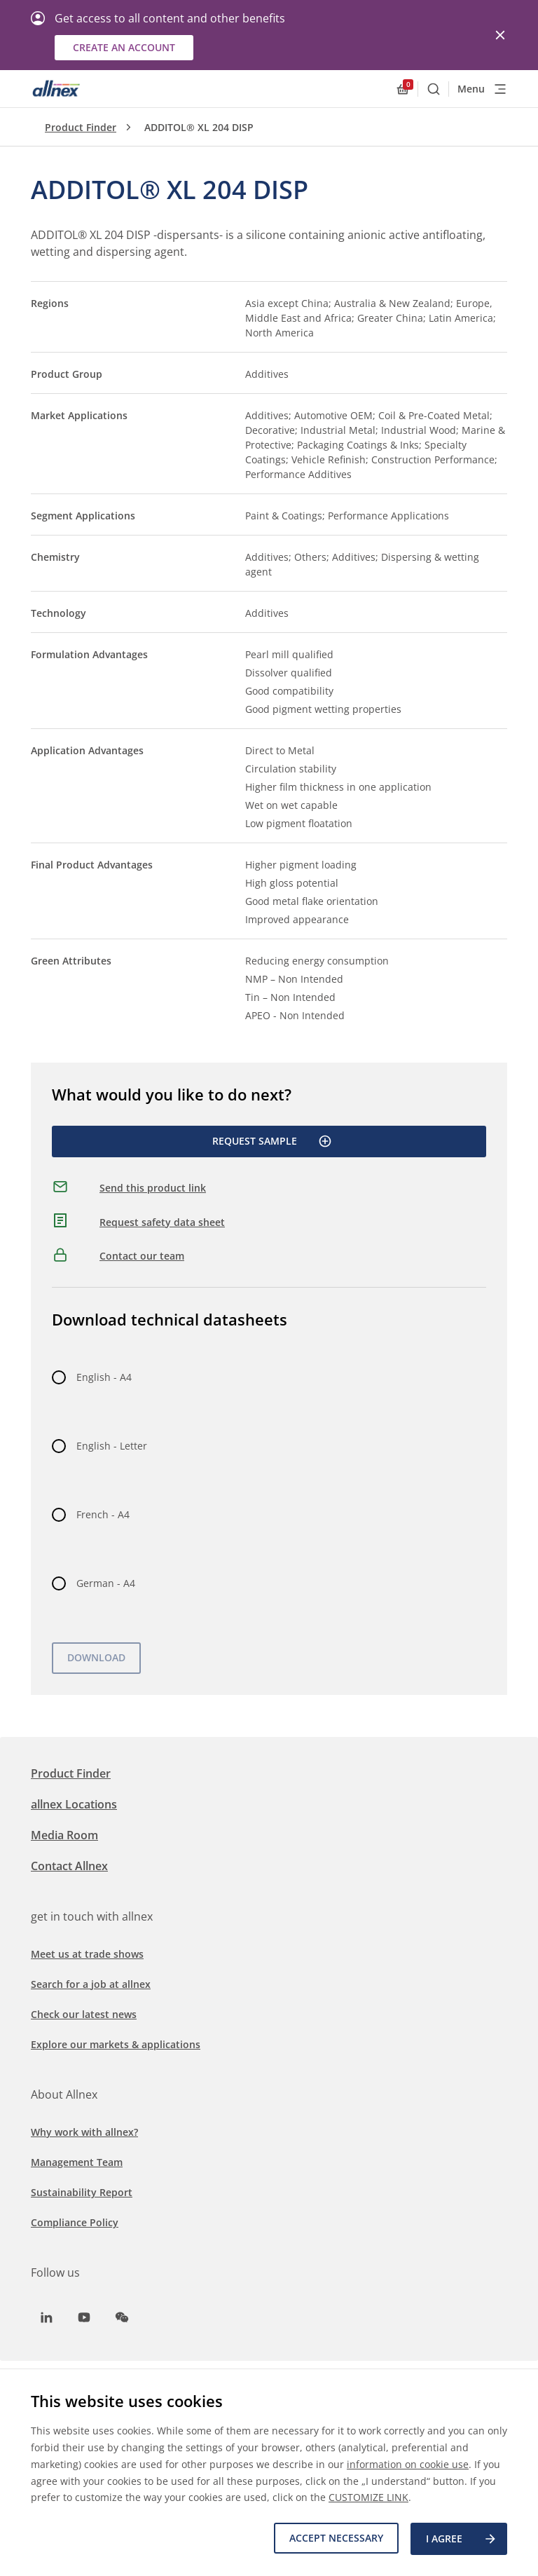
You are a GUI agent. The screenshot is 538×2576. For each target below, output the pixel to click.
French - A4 (103, 1514)
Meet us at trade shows (87, 1954)
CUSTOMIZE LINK (368, 2498)
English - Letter (111, 1445)
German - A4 (105, 1583)
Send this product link (152, 1187)
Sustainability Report (81, 2192)
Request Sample (272, 1141)
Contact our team (141, 1255)
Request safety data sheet (162, 1222)
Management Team (77, 2162)
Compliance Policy (74, 2222)
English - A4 (104, 1377)
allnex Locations (74, 1804)
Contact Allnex (69, 1866)
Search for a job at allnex (91, 1984)
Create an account (124, 47)
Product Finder (80, 127)
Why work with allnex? (84, 2132)
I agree (461, 2540)
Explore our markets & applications (115, 2044)
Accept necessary (334, 2539)
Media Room (64, 1835)
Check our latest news (84, 2014)
